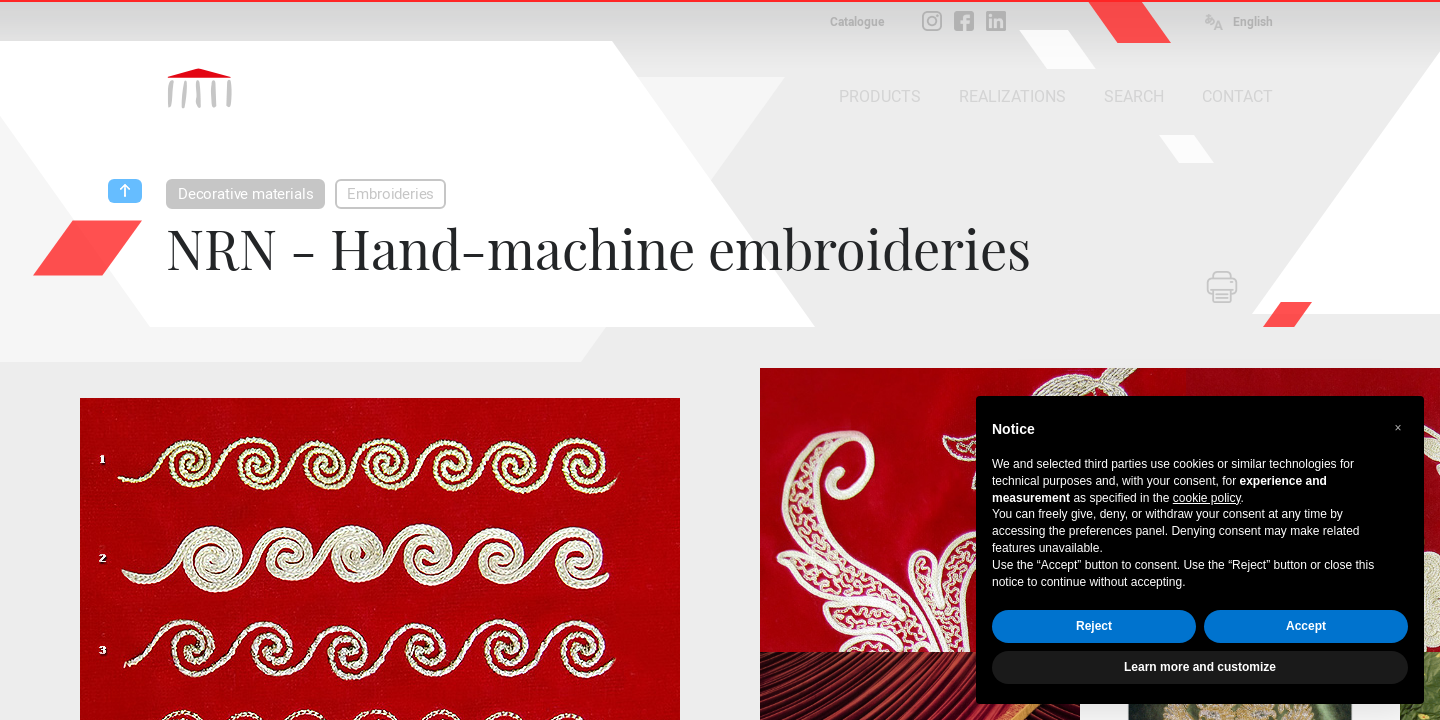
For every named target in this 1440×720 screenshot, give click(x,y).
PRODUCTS (880, 96)
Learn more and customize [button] (1200, 667)
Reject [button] (1094, 626)
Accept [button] (1306, 626)
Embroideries (390, 194)
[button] (1398, 428)
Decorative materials (245, 194)
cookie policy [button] (1207, 498)
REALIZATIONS (1012, 96)
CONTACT (1237, 96)
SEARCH (1134, 96)
